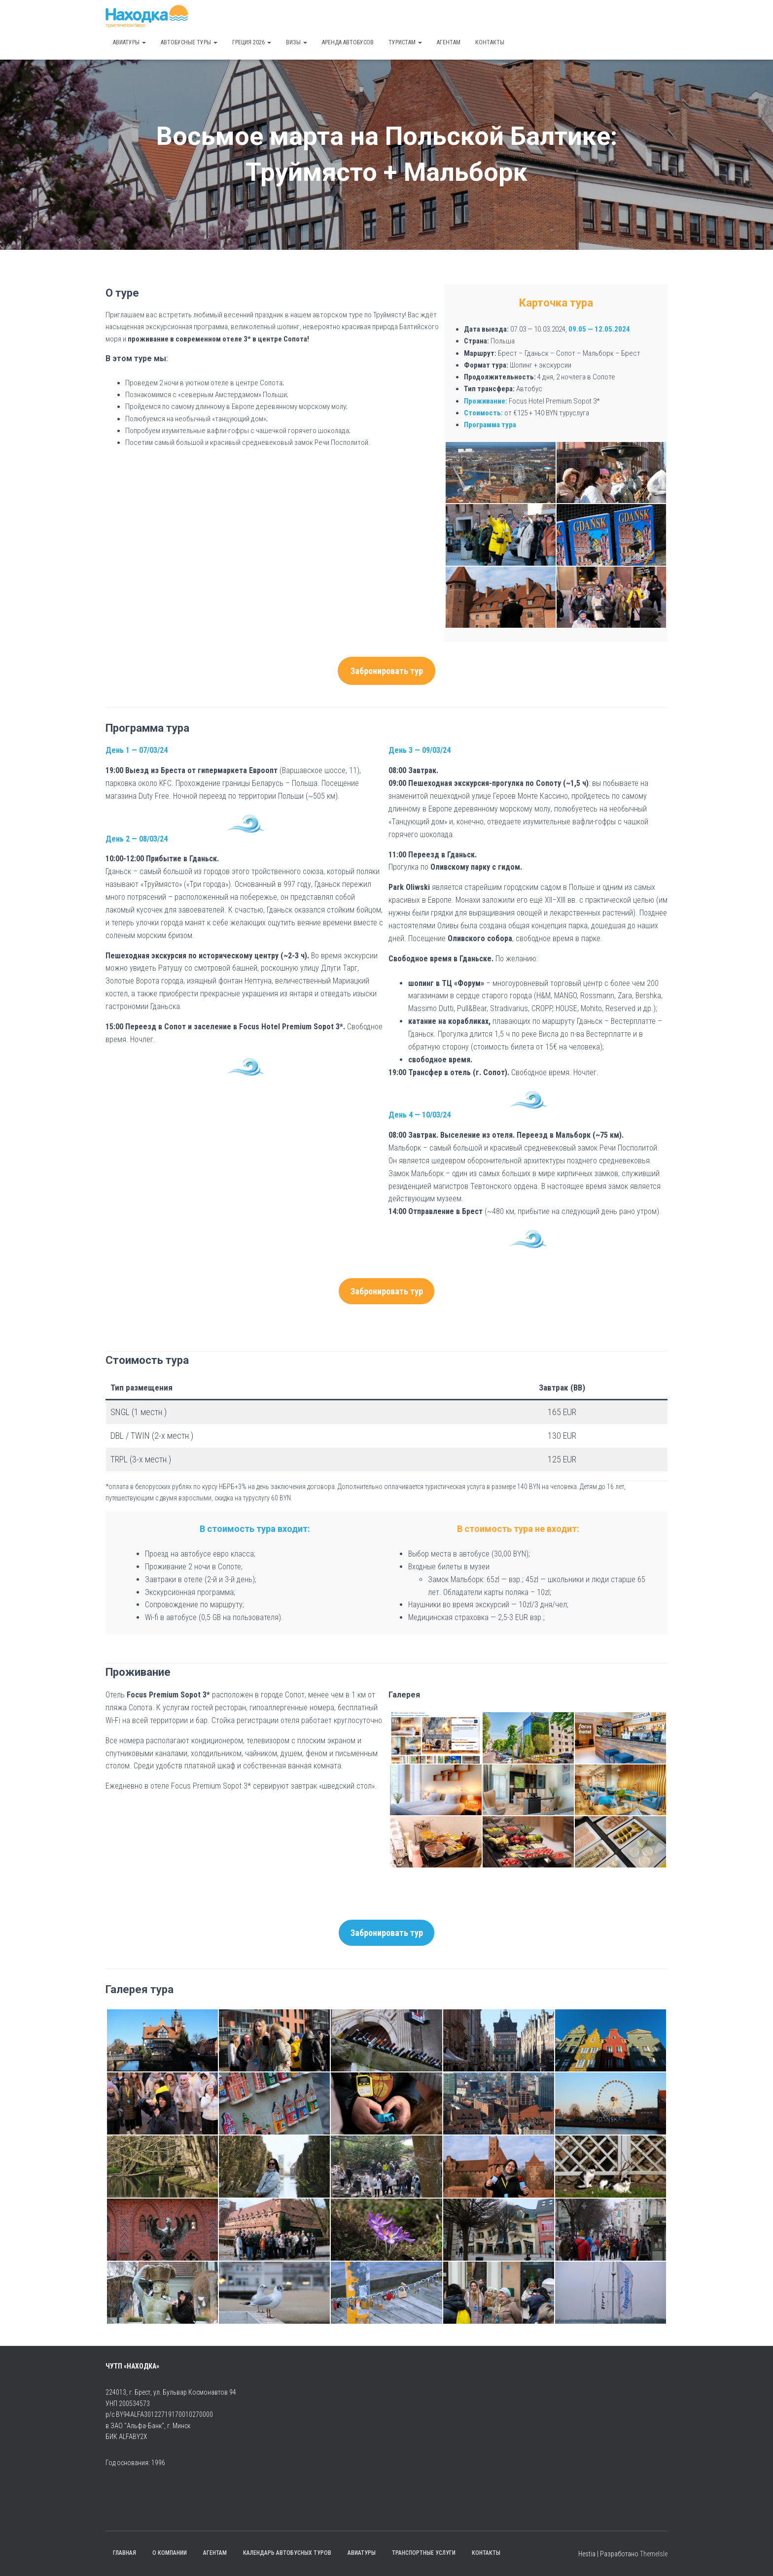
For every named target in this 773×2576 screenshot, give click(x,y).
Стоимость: (483, 412)
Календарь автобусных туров (287, 2552)
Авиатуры (129, 42)
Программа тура (490, 424)
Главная (124, 2552)
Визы (296, 42)
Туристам (405, 42)
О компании (169, 2552)
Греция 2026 (251, 42)
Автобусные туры (189, 42)
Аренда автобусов (348, 42)
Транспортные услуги (424, 2552)
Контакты (489, 42)
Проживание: (485, 401)
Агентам (448, 42)
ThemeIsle (654, 2554)
